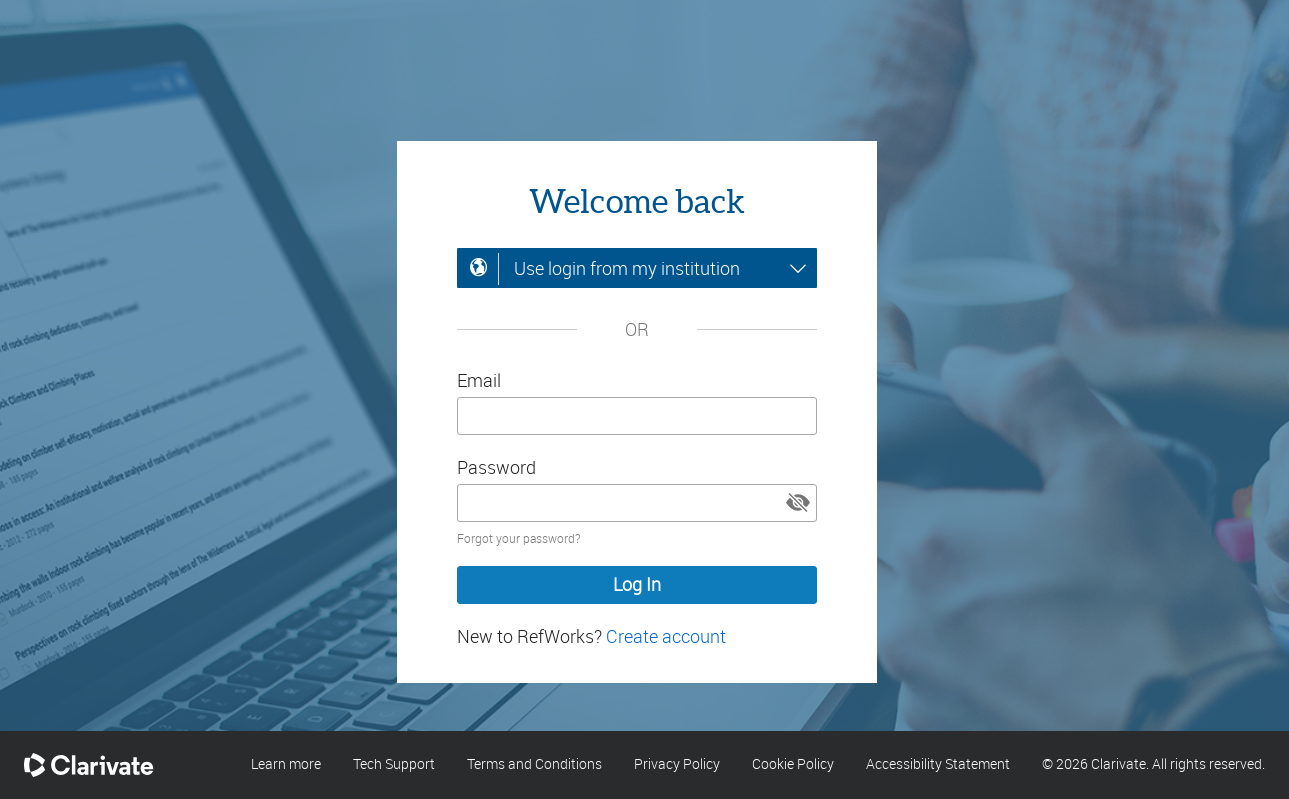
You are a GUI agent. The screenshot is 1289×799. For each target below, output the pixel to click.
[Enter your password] (637, 503)
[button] (798, 503)
